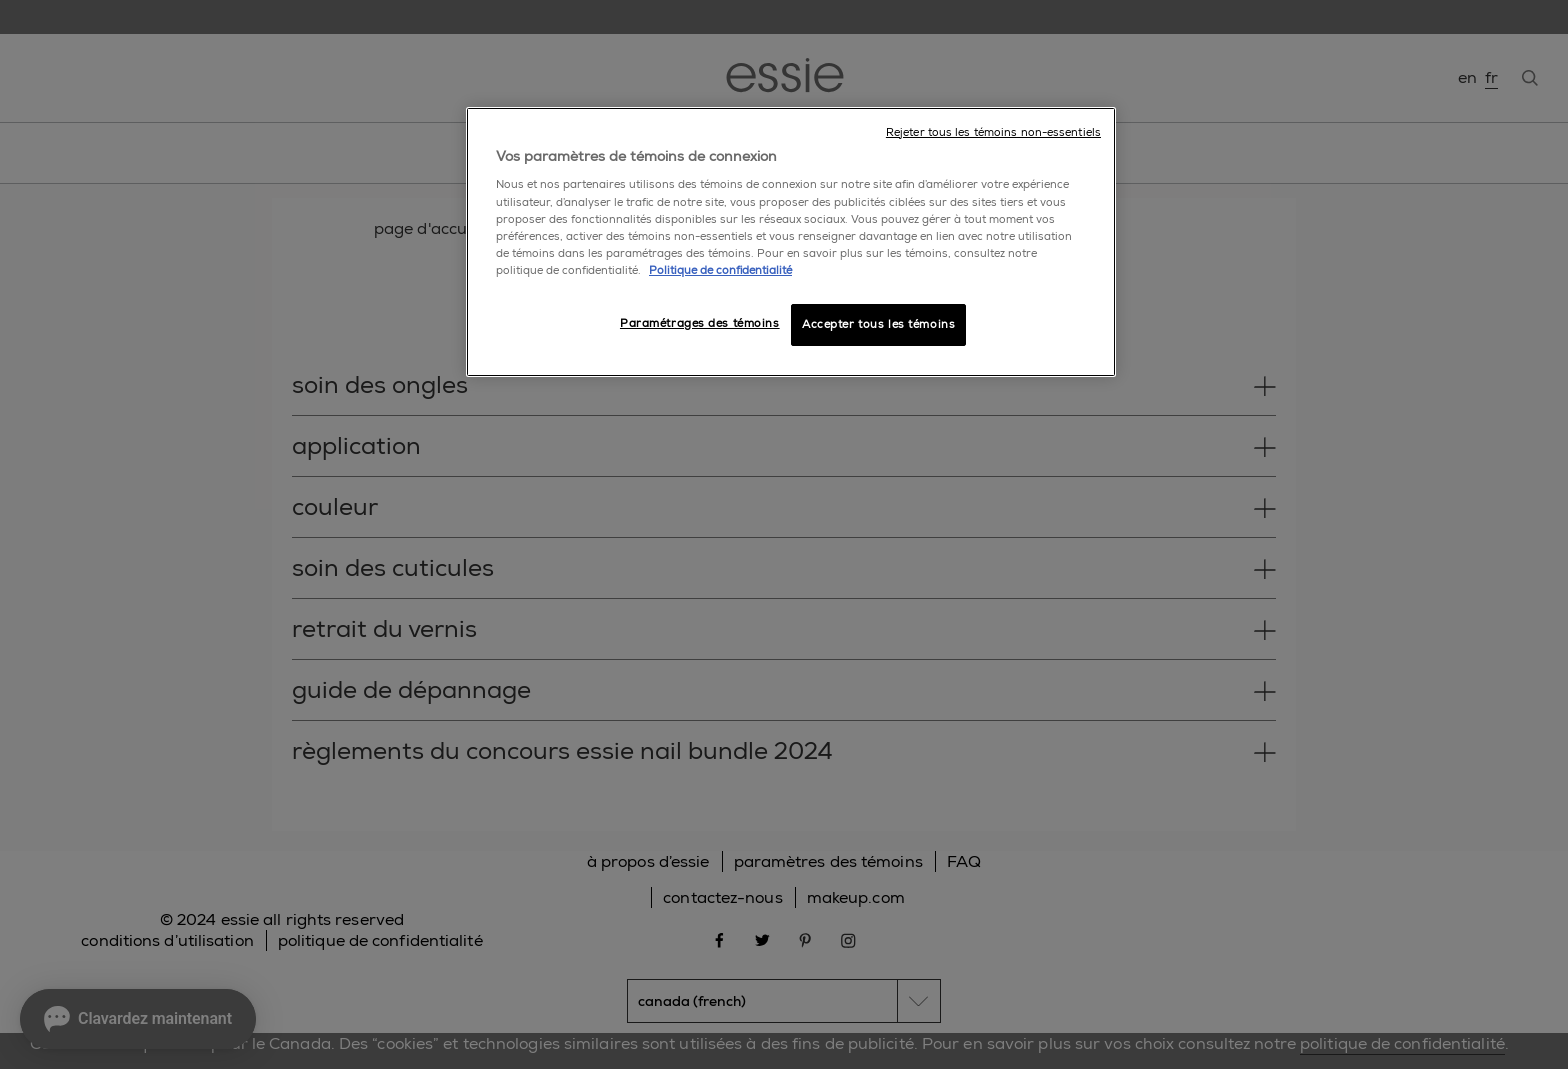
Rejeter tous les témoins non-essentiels (993, 132)
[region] (791, 242)
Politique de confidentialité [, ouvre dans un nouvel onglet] (720, 270)
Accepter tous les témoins (878, 324)
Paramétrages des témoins (700, 323)
